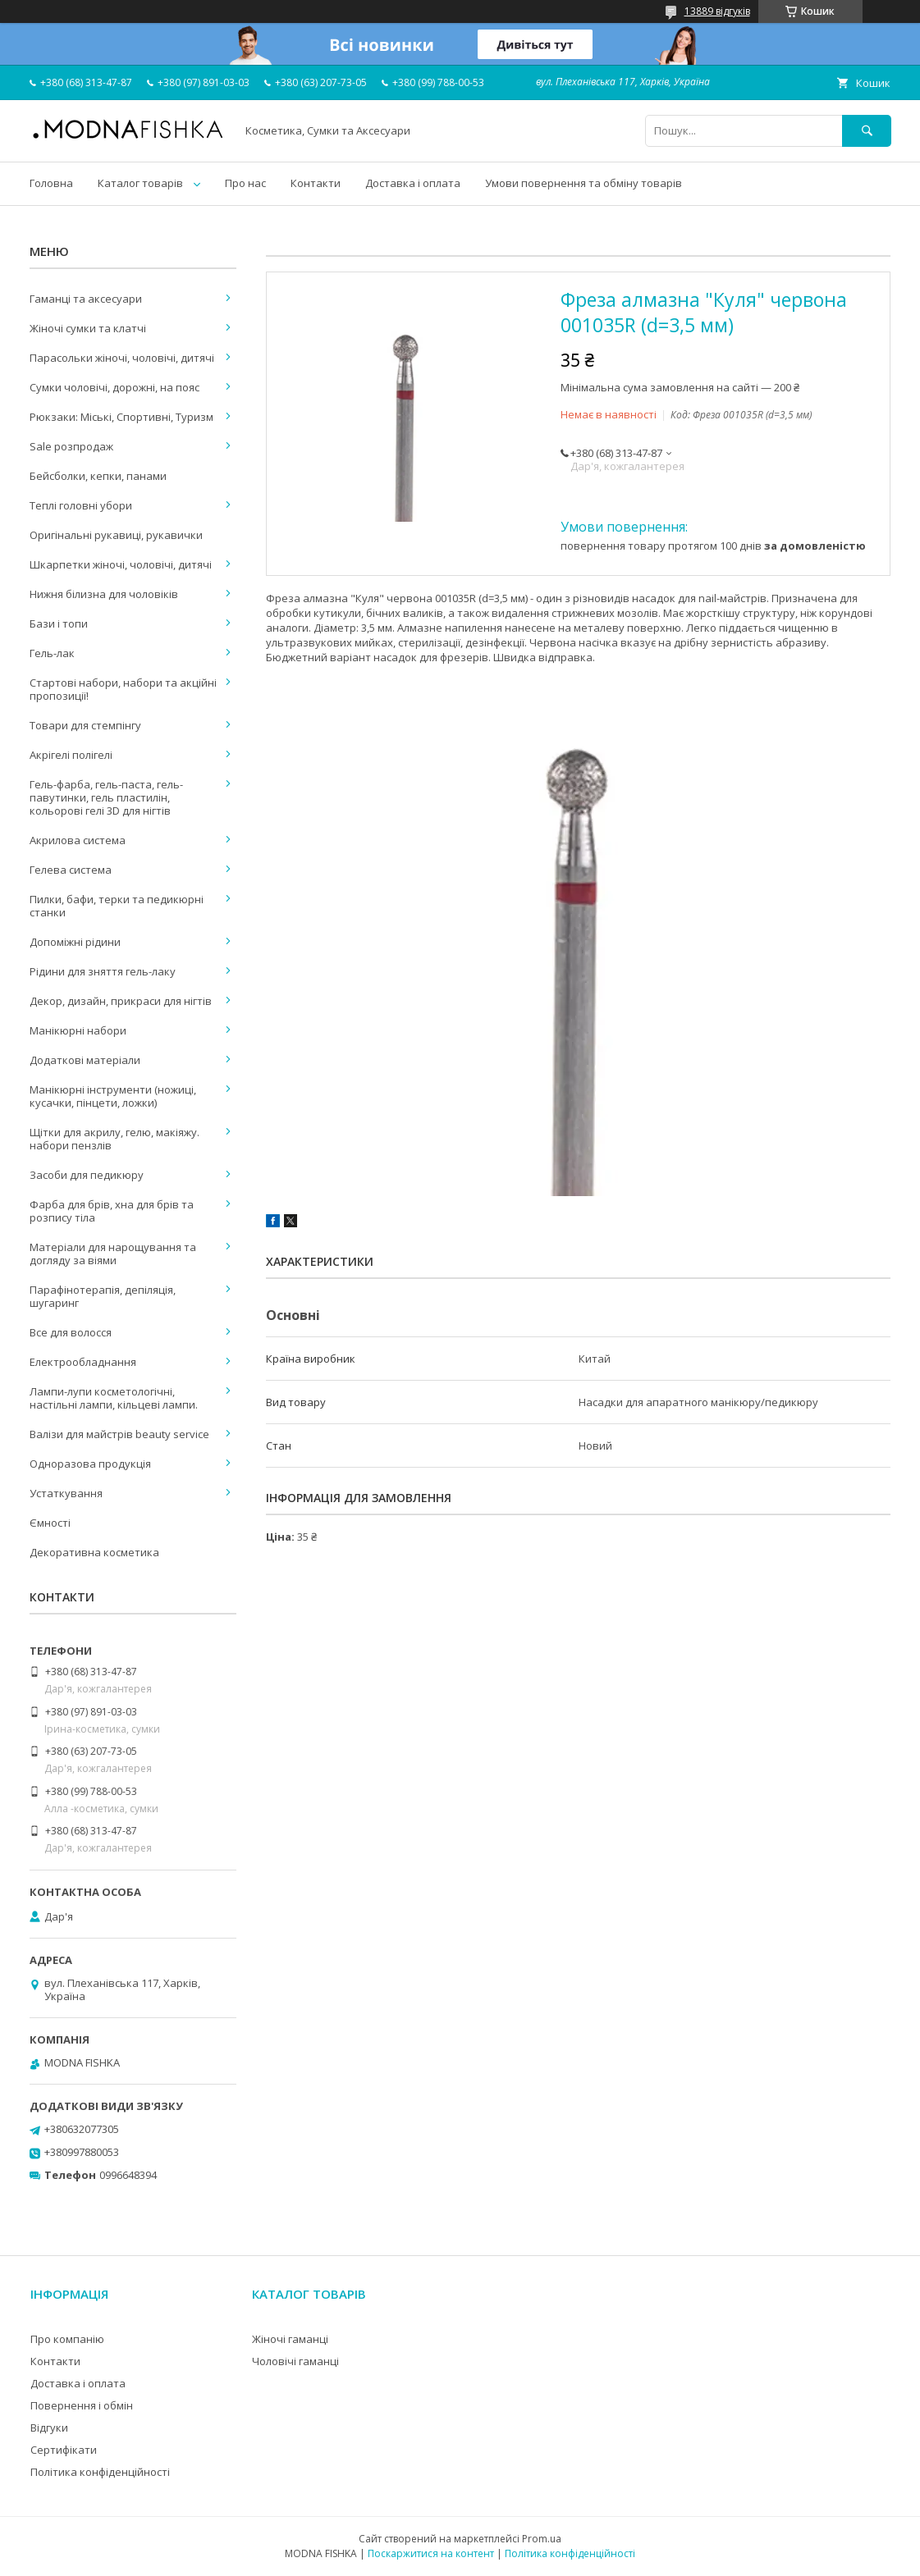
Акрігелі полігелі (71, 754)
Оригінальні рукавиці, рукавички (116, 535)
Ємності (50, 1522)
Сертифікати (63, 2449)
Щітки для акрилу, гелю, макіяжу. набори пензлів (114, 1139)
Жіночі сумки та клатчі (88, 328)
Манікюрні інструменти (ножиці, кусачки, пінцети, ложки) (113, 1096)
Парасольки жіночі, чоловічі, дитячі (122, 357)
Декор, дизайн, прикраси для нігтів (121, 1000)
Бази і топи (59, 623)
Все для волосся (71, 1332)
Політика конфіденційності (100, 2471)
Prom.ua (541, 2539)
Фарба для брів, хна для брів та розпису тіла (112, 1211)
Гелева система (71, 869)
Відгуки (49, 2427)
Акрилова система (78, 840)
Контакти (316, 183)
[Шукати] (866, 131)
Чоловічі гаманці (295, 2361)
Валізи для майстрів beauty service (119, 1434)
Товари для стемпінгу (85, 725)
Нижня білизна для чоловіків (104, 594)
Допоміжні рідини (75, 941)
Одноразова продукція (90, 1463)
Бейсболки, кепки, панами (98, 475)
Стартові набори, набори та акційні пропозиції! (123, 689)
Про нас (245, 183)
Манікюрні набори (78, 1030)
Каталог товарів (140, 183)
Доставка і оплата (412, 183)
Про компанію (67, 2339)
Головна (51, 183)
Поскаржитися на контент (431, 2553)
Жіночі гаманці (290, 2339)
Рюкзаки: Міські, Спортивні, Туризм (121, 416)
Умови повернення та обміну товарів (583, 183)
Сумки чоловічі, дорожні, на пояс (114, 387)
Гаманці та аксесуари (86, 298)
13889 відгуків (717, 11)
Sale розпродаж (71, 446)
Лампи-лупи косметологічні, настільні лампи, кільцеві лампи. (114, 1398)
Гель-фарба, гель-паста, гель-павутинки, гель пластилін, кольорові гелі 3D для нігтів (106, 797)
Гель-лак (52, 653)
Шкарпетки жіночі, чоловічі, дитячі (121, 564)
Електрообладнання (83, 1361)
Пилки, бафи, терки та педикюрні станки (117, 906)
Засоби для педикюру (87, 1174)
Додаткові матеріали (85, 1060)
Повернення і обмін (81, 2405)
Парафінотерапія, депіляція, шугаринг (103, 1296)
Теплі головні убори (81, 505)
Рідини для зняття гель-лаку (103, 971)
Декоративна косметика (94, 1552)
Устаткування (66, 1493)
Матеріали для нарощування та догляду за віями (113, 1253)
